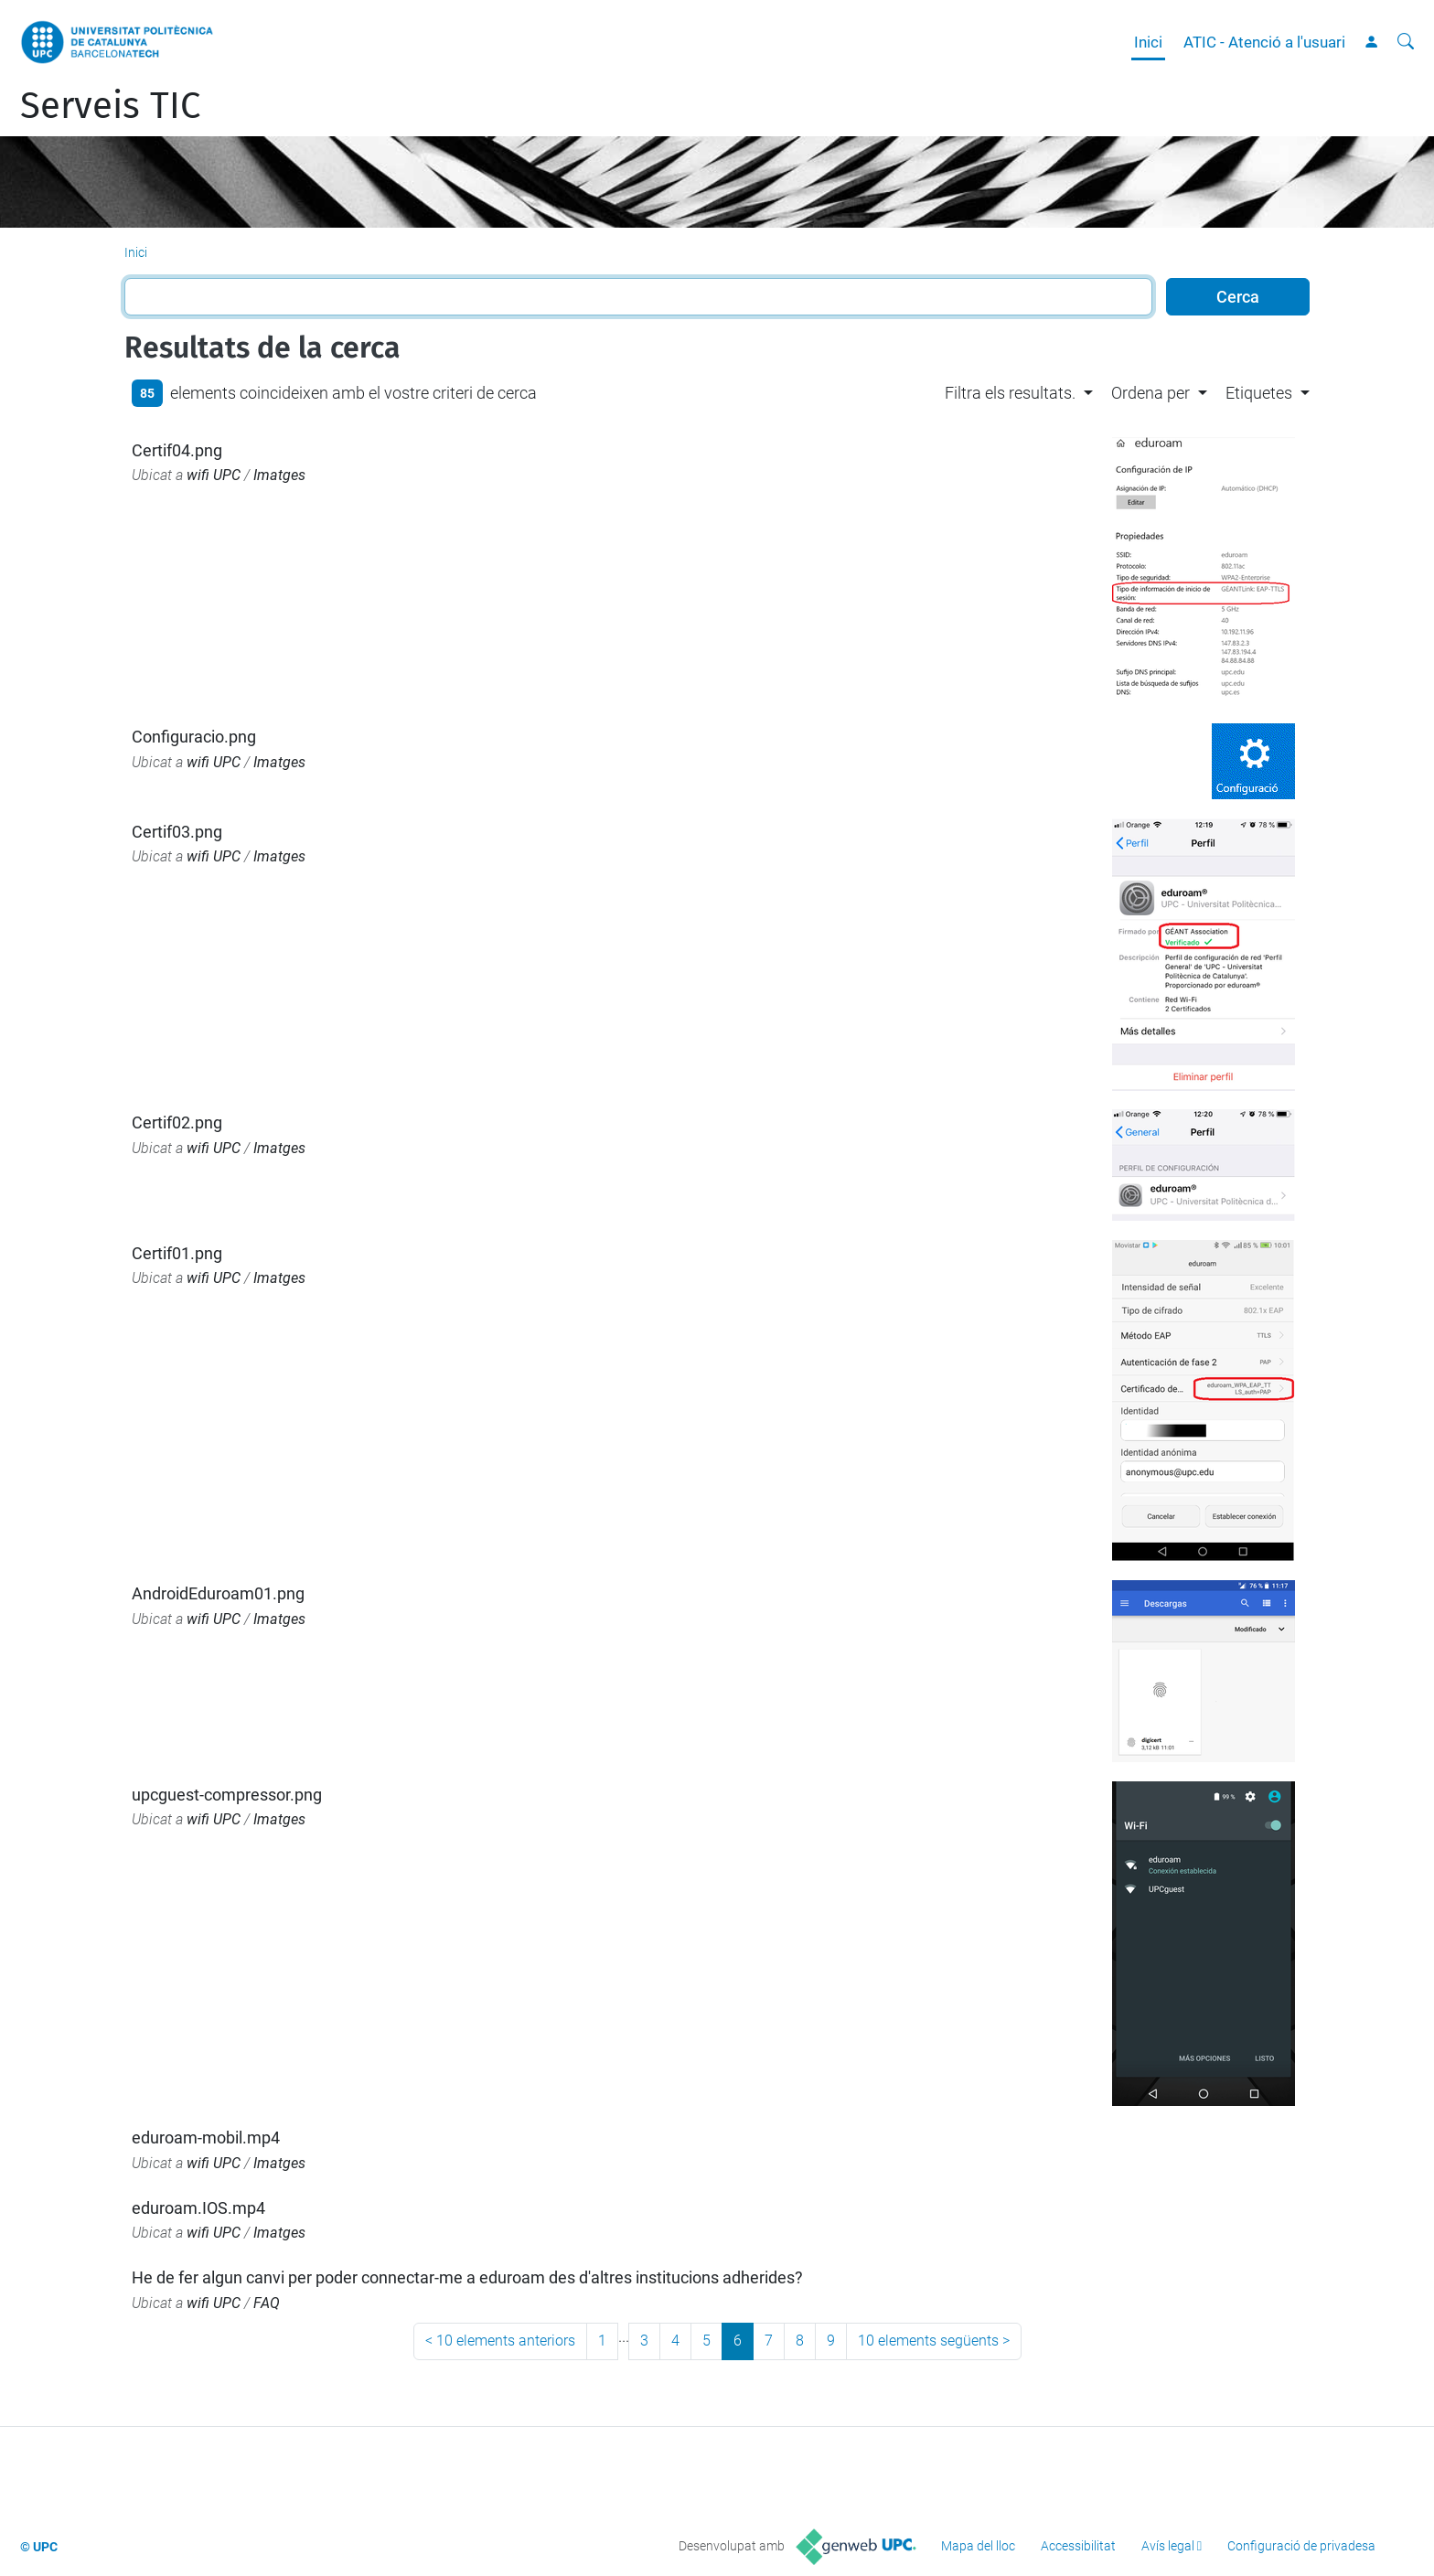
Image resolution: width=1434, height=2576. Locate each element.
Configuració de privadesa (1301, 2546)
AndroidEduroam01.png (218, 1593)
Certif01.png (177, 1253)
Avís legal (1167, 2546)
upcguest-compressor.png (227, 1794)
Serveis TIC (110, 106)
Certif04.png (177, 450)
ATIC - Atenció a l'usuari (1264, 42)
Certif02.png (177, 1122)
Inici (1148, 42)
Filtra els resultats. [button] (1010, 392)
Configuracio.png (194, 736)
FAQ (266, 2303)
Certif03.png (177, 831)
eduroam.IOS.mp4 (198, 2208)
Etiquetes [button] (1258, 392)
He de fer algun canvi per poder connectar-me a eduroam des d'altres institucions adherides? (467, 2277)
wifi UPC (214, 475)
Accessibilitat (1078, 2546)
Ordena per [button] (1150, 392)
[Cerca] (1405, 42)
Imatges (279, 475)
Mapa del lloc (978, 2546)
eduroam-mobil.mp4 (206, 2137)
